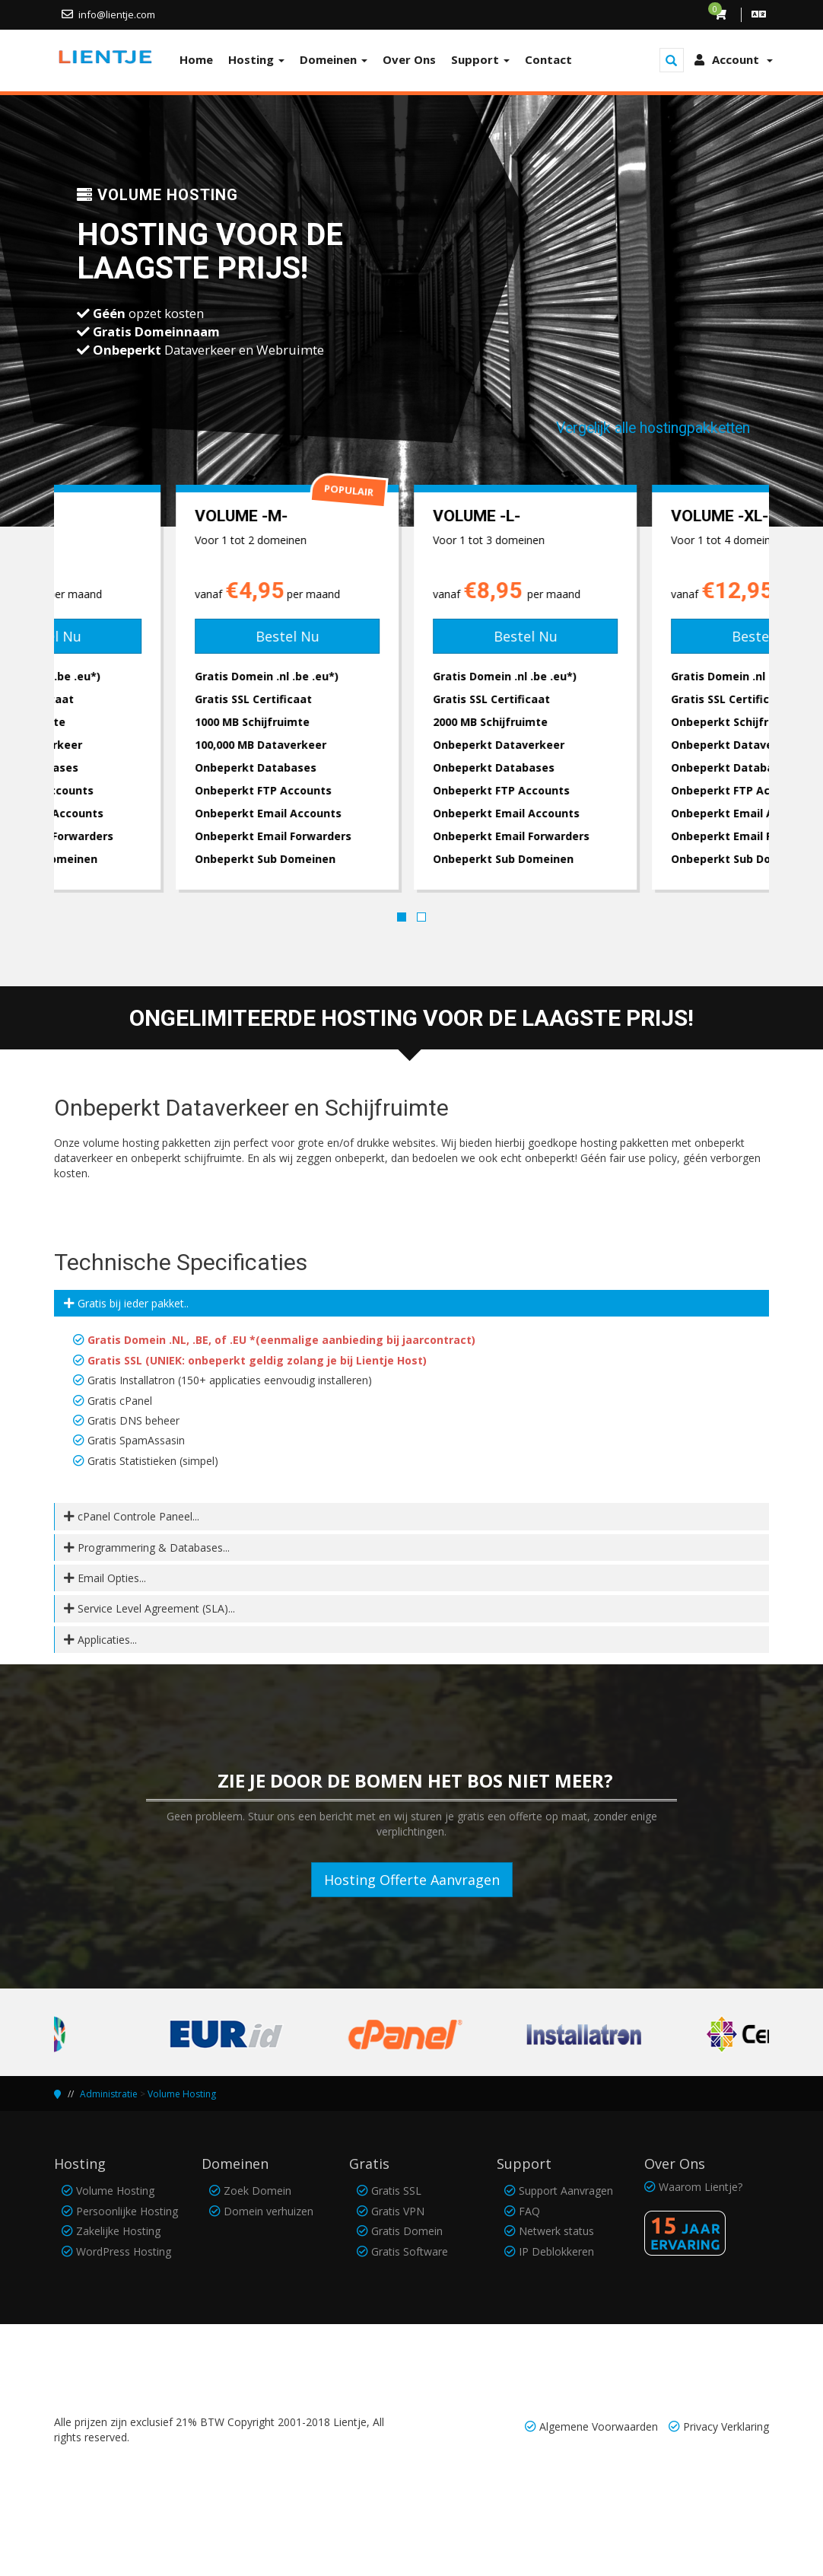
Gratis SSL (396, 2190)
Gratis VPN (397, 2211)
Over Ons (409, 59)
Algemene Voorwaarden (598, 2426)
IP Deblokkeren (556, 2251)
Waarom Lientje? (700, 2187)
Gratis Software (409, 2251)
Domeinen (333, 59)
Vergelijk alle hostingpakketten (653, 428)
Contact (548, 59)
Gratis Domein (407, 2231)
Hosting (256, 59)
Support (480, 59)
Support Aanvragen (566, 2190)
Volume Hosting (182, 2093)
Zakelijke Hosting (118, 2231)
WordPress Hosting (123, 2251)
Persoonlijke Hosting (127, 2211)
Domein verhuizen (268, 2211)
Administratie (109, 2093)
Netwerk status (556, 2231)
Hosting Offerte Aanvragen (412, 1880)
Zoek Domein (257, 2190)
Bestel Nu (173, 636)
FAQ (529, 2211)
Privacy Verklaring (726, 2426)
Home (196, 59)
